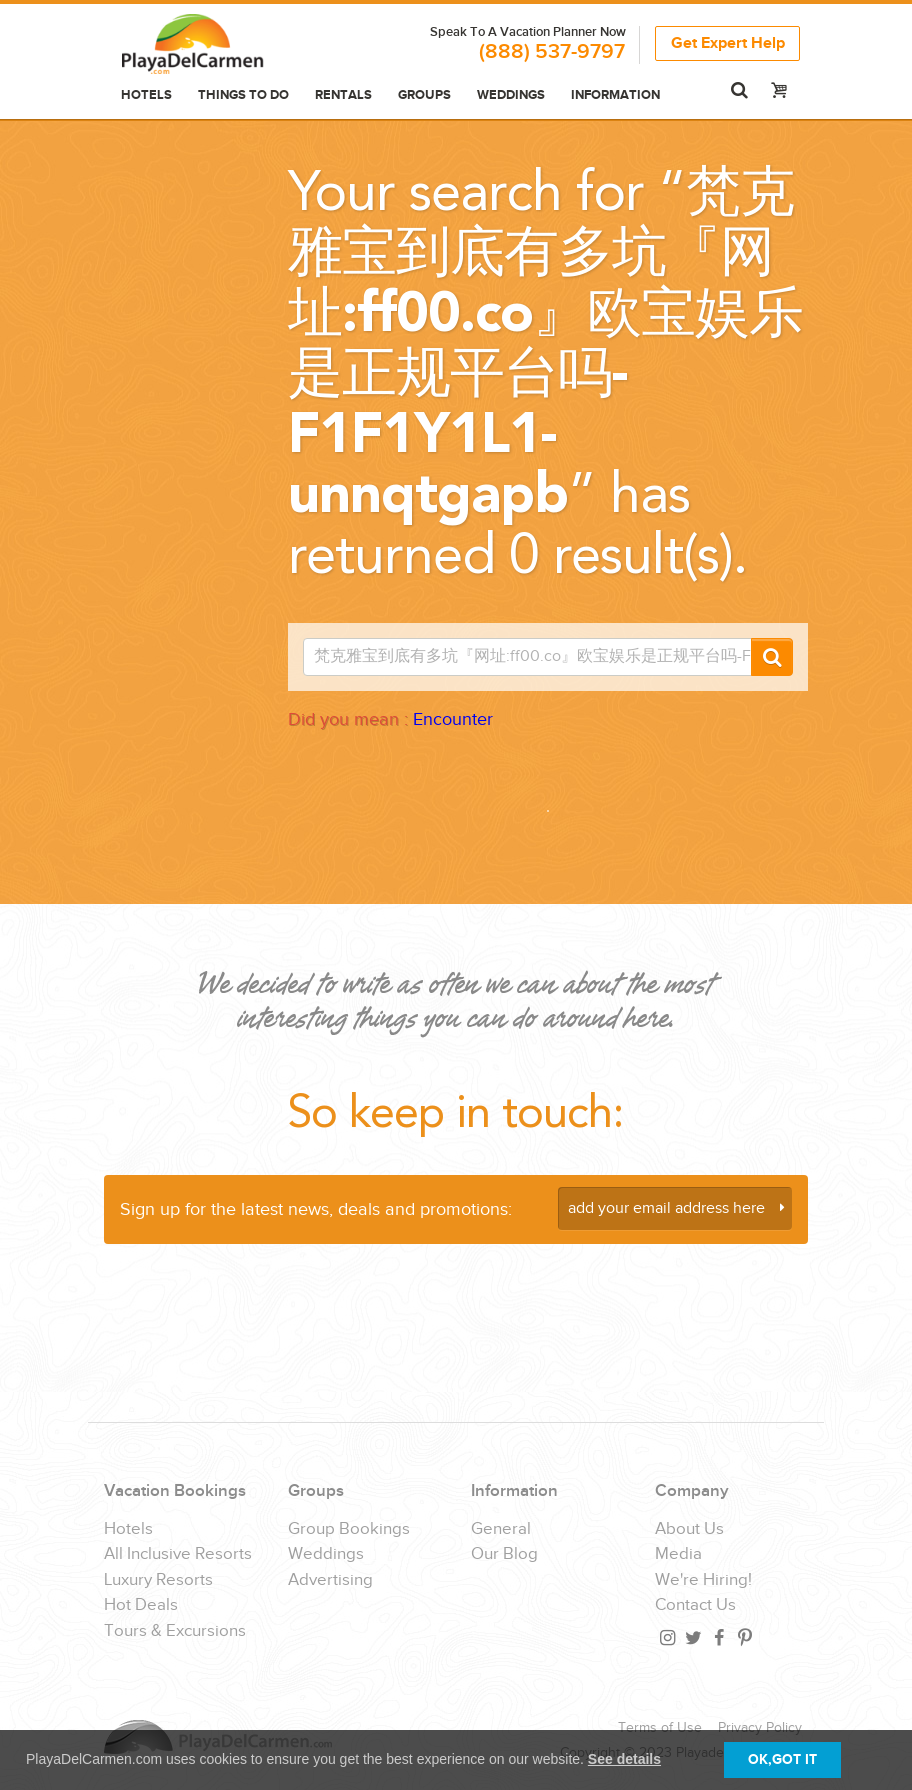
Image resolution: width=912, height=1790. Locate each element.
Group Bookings (349, 1529)
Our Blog (504, 1554)
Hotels (146, 95)
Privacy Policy (760, 1728)
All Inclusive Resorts (178, 1554)
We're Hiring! (703, 1580)
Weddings (511, 95)
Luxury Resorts (158, 1580)
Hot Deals (141, 1605)
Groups (424, 95)
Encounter (453, 719)
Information (615, 95)
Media (678, 1554)
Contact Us (695, 1605)
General (501, 1529)
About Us (689, 1529)
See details (624, 1759)
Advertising (330, 1580)
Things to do (243, 95)
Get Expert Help (728, 43)
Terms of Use (660, 1728)
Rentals (343, 95)
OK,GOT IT (782, 1759)
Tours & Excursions (175, 1631)
